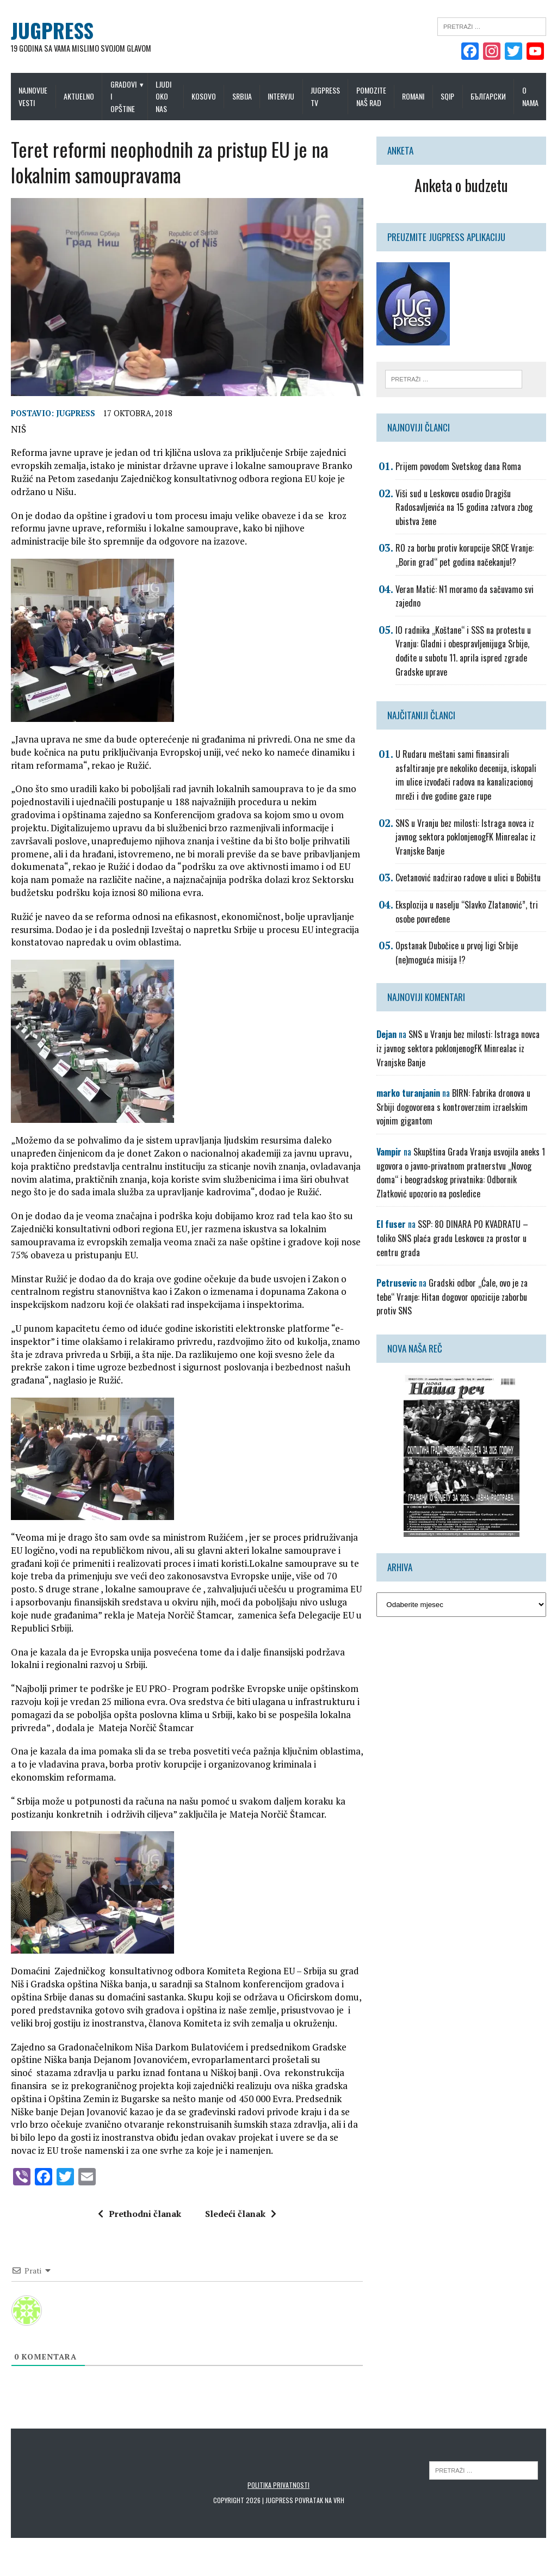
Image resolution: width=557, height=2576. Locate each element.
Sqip (447, 96)
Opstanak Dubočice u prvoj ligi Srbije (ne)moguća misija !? (456, 952)
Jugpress (75, 416)
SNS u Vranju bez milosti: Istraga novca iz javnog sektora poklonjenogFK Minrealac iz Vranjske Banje (465, 837)
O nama (530, 96)
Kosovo (203, 96)
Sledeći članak (240, 2217)
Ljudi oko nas (163, 96)
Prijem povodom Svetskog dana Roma (458, 466)
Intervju (281, 96)
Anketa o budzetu (461, 185)
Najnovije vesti (32, 96)
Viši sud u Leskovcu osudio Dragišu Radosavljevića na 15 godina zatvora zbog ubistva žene (464, 507)
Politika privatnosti (278, 2488)
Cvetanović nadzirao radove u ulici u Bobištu (468, 877)
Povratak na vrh (319, 2502)
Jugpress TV (325, 96)
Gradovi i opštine (123, 96)
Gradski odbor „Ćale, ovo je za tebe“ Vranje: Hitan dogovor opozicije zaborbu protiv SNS (452, 1296)
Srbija (242, 96)
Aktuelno (79, 96)
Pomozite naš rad (371, 96)
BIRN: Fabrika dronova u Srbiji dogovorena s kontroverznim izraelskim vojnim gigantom (453, 1106)
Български (488, 96)
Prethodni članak (139, 2217)
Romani (413, 96)
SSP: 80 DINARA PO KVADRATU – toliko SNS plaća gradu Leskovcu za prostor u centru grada (452, 1238)
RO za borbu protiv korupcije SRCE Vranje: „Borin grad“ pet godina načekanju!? (464, 555)
